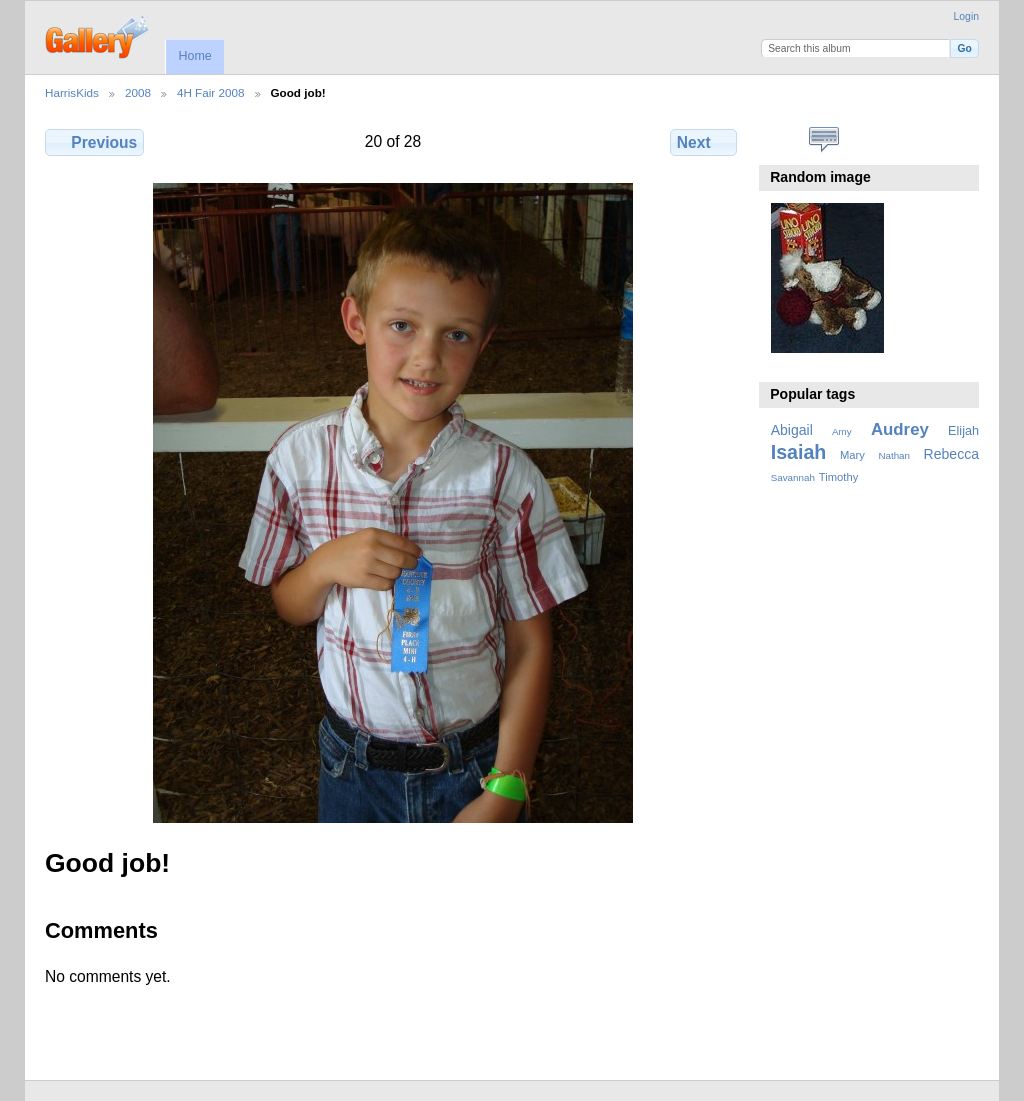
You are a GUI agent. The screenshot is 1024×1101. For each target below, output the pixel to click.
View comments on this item (824, 140)
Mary (852, 455)
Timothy (838, 477)
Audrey (900, 429)
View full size (781, 140)
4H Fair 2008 (211, 92)
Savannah (793, 477)
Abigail (792, 430)
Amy (842, 431)
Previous (94, 142)
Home (194, 56)
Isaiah (799, 452)
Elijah (963, 431)
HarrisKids (72, 92)
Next (703, 142)
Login (966, 16)
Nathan (894, 455)
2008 (138, 92)
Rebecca (951, 454)
